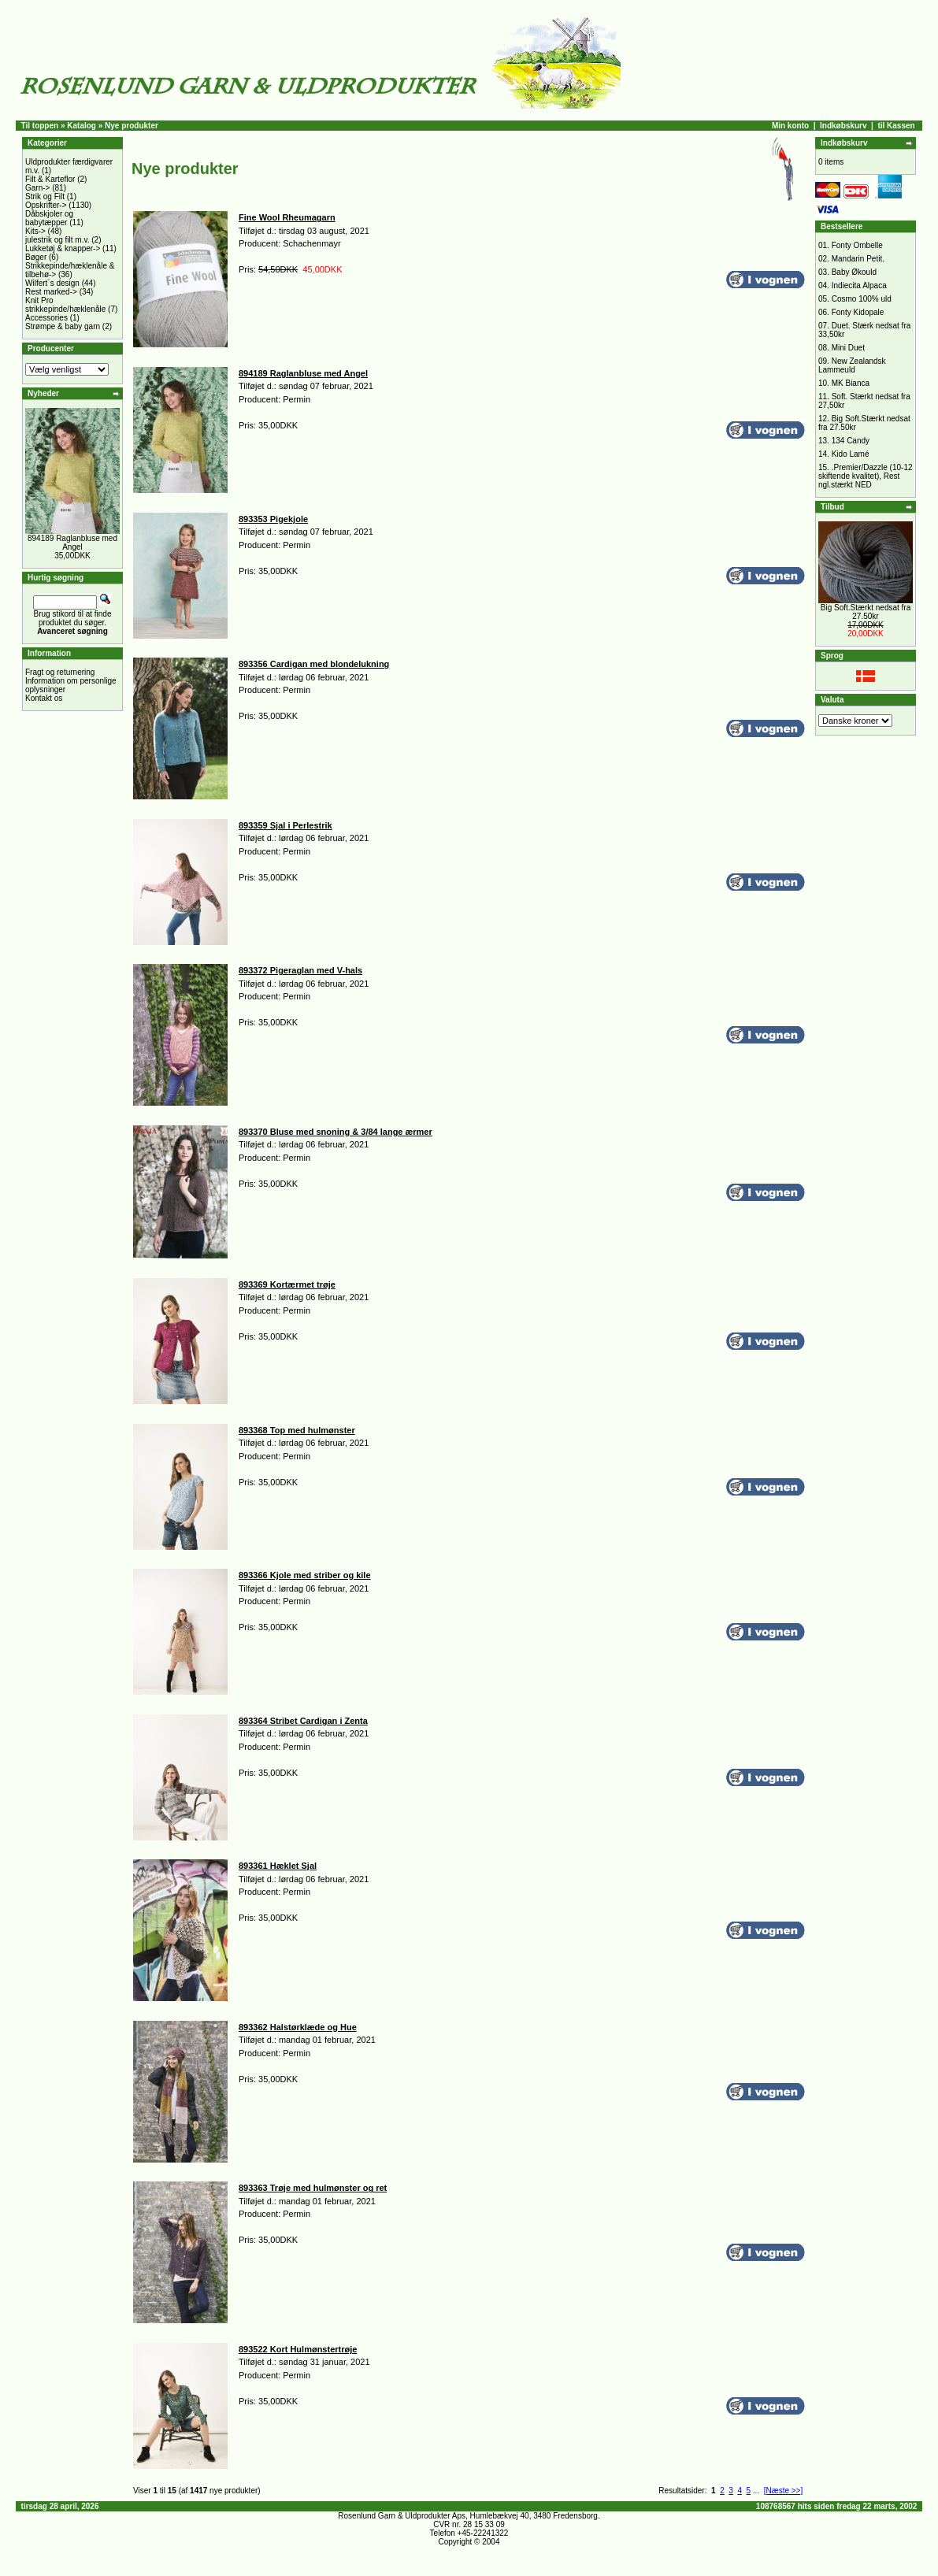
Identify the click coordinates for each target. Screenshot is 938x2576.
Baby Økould (854, 272)
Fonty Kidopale (858, 312)
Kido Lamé (850, 454)
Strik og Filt (45, 196)
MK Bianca (850, 383)
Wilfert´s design (52, 283)
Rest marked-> (51, 291)
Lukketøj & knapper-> (62, 248)
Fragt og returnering (60, 672)
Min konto (790, 125)
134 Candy (850, 440)
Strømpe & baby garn (62, 326)
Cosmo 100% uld (862, 299)
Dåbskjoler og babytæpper (49, 218)
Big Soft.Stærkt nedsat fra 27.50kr (866, 612)
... (756, 2490)
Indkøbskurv (843, 125)
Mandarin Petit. (858, 258)
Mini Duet (848, 347)
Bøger (35, 257)
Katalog (81, 125)
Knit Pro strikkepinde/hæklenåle (65, 304)
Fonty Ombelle (857, 245)
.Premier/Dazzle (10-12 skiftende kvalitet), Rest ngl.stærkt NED (865, 476)
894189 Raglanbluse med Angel (72, 542)
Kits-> (35, 231)
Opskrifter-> (46, 205)
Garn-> (37, 187)
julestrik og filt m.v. (57, 239)
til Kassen (895, 125)
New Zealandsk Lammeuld (852, 365)
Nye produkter (131, 125)
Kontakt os (43, 698)
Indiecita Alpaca (859, 285)
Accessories (46, 317)
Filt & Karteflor (50, 179)
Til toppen (40, 125)
